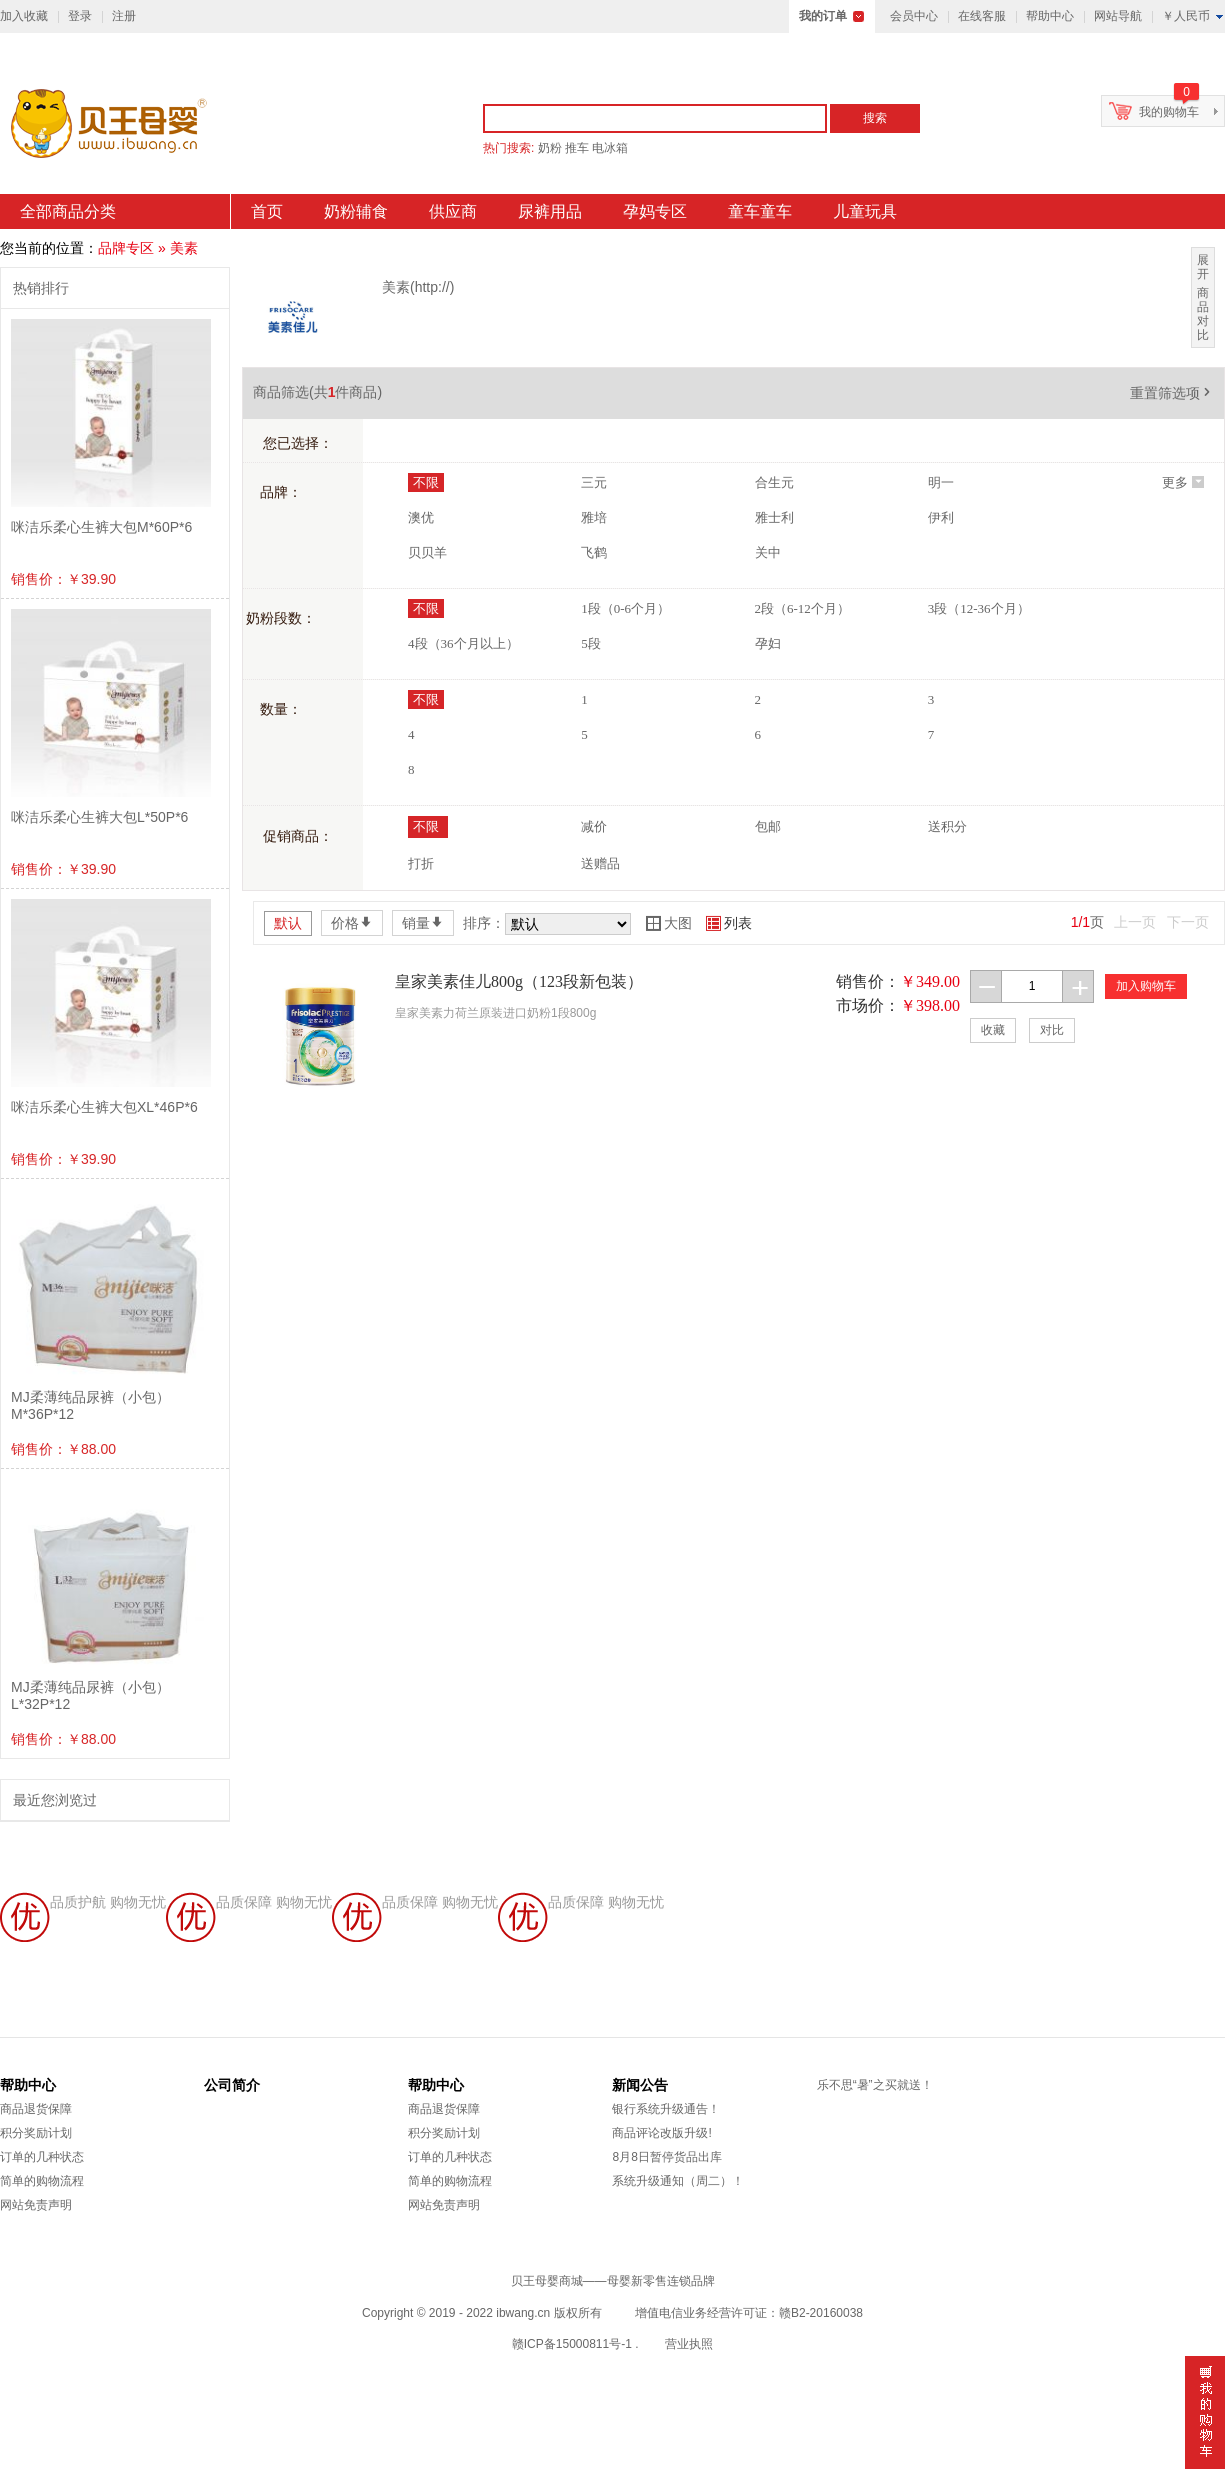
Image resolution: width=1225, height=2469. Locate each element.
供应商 (453, 211)
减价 (594, 826)
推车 (577, 148)
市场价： (868, 1005)
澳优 (421, 517)
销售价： (868, 981)
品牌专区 (126, 248)
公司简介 (232, 2085)
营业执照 (689, 2344)
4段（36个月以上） (463, 643)
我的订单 (823, 16)
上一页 (1135, 922)
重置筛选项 (1172, 393)
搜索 (875, 118)
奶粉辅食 (356, 211)
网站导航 (1118, 16)
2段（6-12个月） (802, 608)
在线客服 (982, 16)
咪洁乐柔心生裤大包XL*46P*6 (104, 1107)
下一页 (1188, 922)
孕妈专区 (655, 211)
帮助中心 (1050, 16)
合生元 (774, 482)
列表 (729, 923)
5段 (591, 643)
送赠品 (600, 863)
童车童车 (760, 211)
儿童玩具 (865, 211)
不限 (426, 482)
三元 (594, 482)
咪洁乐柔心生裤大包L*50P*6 (99, 817)
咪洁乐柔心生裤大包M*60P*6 (101, 527)
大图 (669, 923)
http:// (432, 287)
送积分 (947, 826)
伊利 (941, 517)
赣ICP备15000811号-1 (572, 2344)
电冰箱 (610, 148)
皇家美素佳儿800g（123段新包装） (519, 981)
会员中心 (914, 16)
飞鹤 (594, 552)
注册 (124, 16)
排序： (484, 923)
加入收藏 (24, 16)
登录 (80, 16)
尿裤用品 (550, 211)
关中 (768, 552)
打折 (421, 863)
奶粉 (550, 148)
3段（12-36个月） (979, 608)
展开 (1203, 267)
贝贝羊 (427, 552)
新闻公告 (640, 2085)
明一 (941, 482)
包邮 (768, 826)
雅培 (594, 517)
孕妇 (768, 643)
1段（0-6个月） (625, 608)
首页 (267, 211)
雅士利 (774, 517)
